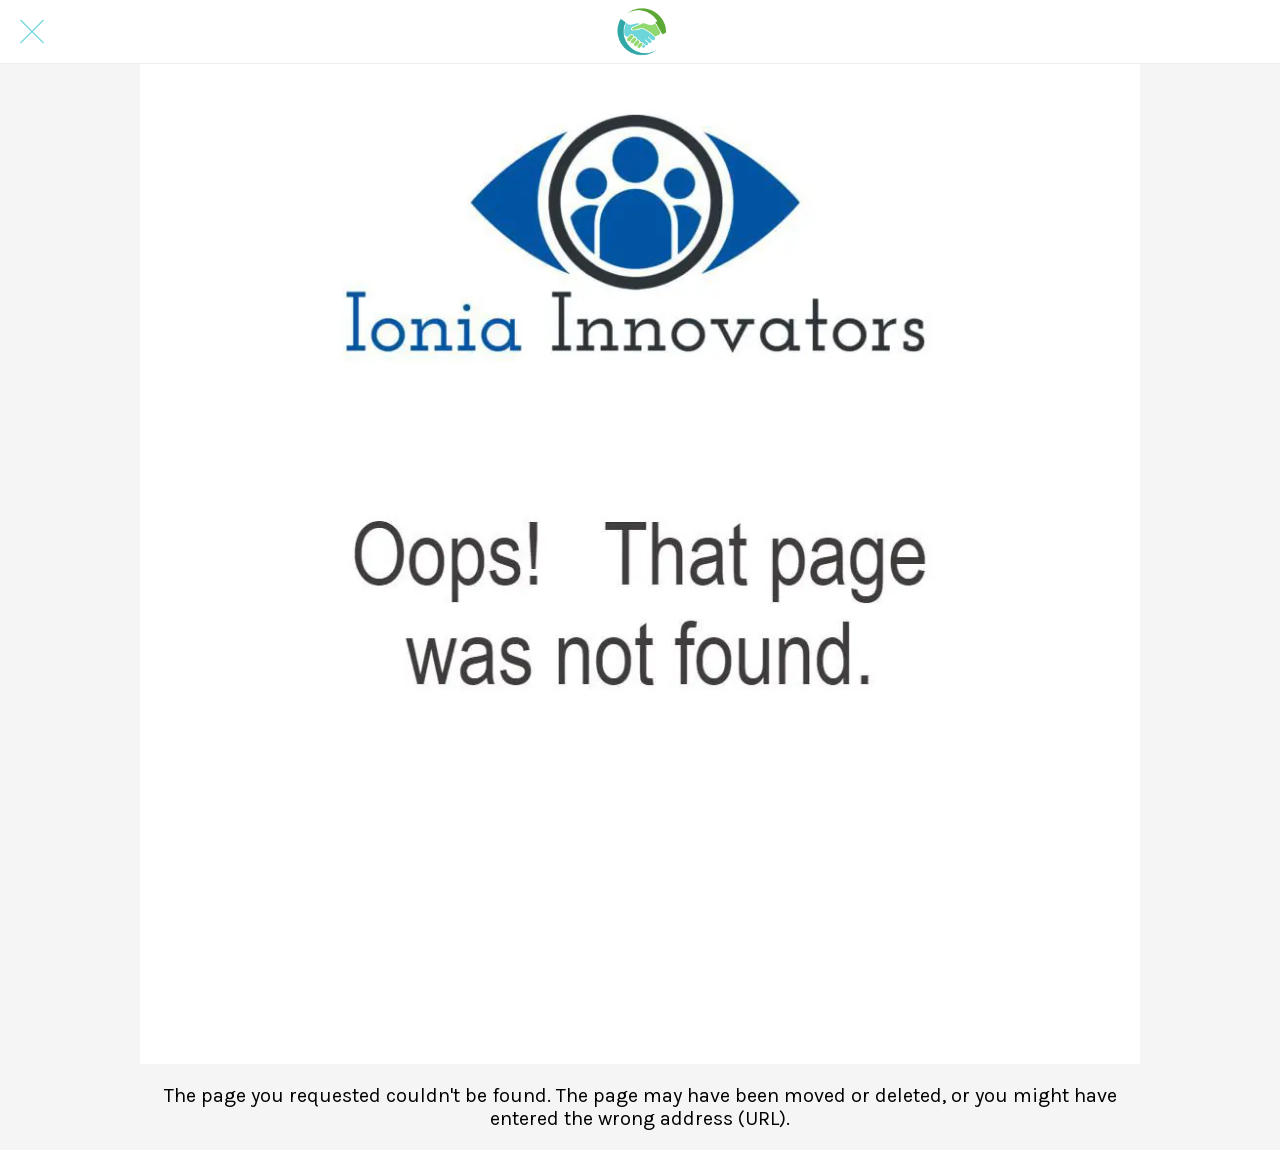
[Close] (32, 32)
